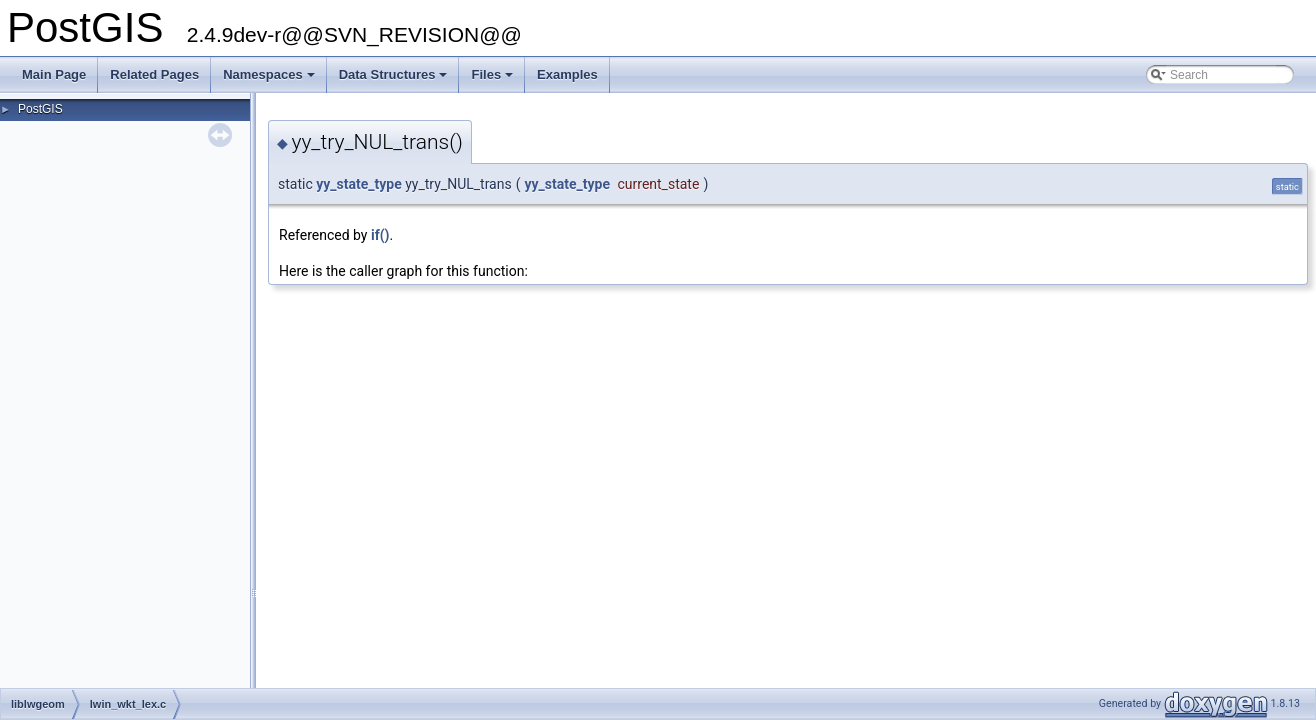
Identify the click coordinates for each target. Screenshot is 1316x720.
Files (493, 80)
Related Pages (154, 74)
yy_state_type (359, 184)
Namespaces (270, 80)
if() (380, 235)
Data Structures (395, 80)
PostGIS (40, 109)
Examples (567, 74)
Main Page (54, 74)
